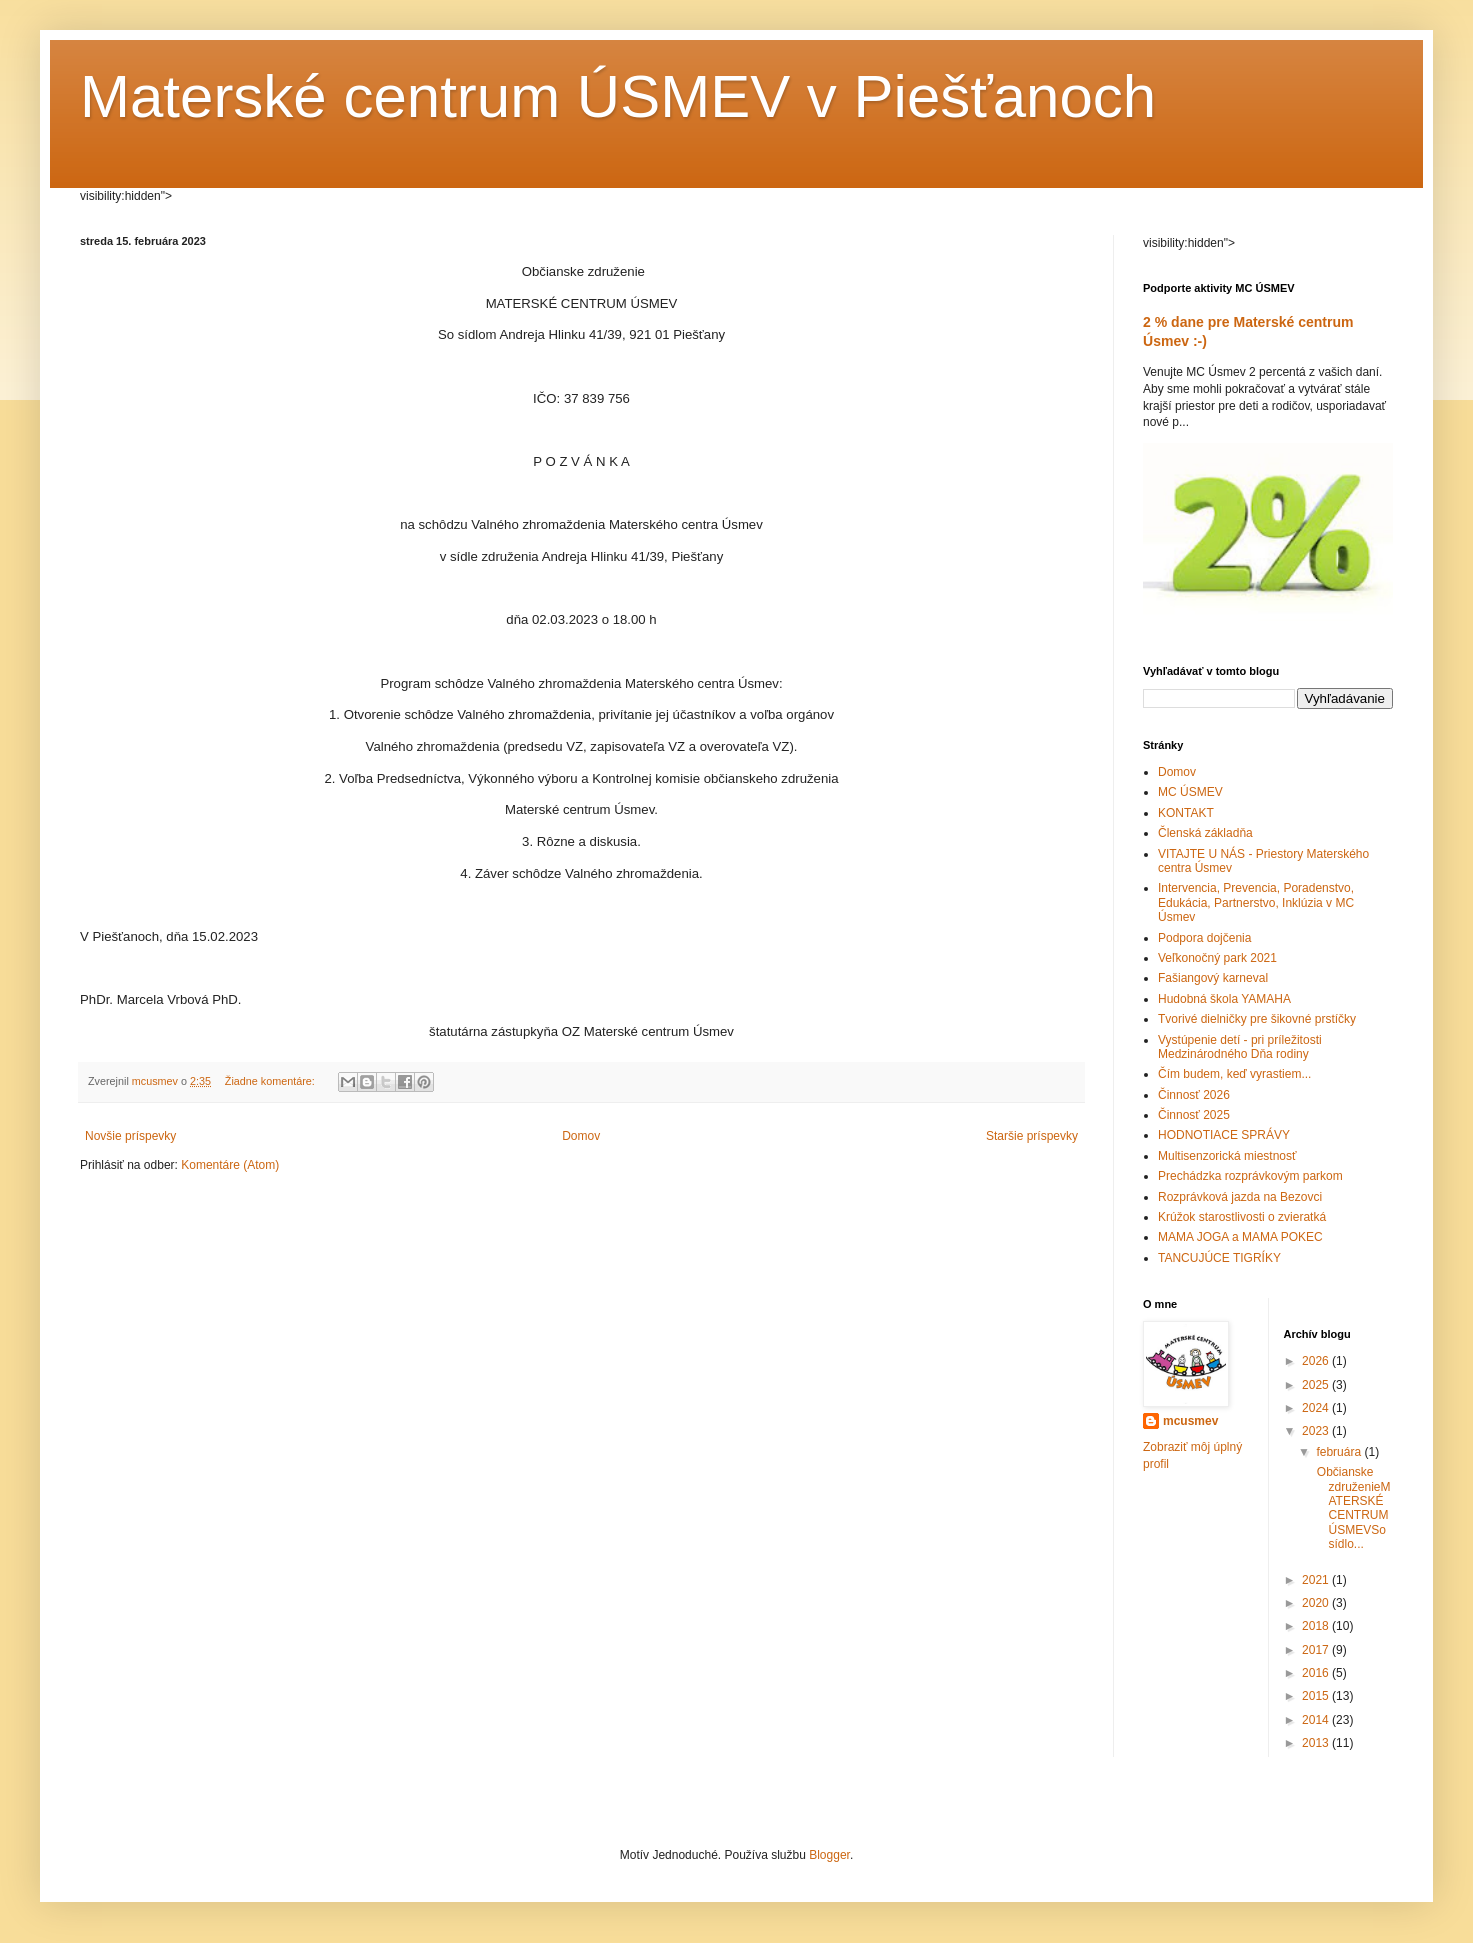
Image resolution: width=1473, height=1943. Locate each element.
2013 (1317, 1743)
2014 (1317, 1720)
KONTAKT (1186, 813)
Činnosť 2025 (1194, 1115)
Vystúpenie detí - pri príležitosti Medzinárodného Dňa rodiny (1240, 1047)
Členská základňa (1205, 833)
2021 (1317, 1580)
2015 (1317, 1696)
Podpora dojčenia (1204, 938)
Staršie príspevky (1032, 1136)
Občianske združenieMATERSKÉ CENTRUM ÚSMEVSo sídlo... (1351, 1508)
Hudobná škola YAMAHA (1224, 999)
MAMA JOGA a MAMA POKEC (1240, 1237)
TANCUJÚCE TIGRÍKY (1219, 1258)
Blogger (829, 1855)
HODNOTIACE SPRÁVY (1224, 1135)
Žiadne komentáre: (271, 1081)
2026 (1317, 1361)
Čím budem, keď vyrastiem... (1234, 1074)
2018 (1317, 1626)
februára (1340, 1452)
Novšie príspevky (130, 1136)
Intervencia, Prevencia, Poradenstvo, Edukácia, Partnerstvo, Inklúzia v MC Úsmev (1256, 902)
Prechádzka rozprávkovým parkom (1250, 1176)
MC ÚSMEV (1190, 792)
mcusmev (1190, 1421)
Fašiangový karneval (1213, 978)
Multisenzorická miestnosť (1227, 1156)
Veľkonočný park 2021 (1217, 958)
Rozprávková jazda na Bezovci (1240, 1197)
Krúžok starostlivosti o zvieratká (1242, 1217)
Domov (581, 1136)
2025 (1317, 1385)
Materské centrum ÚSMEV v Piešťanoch (618, 96)
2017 (1317, 1650)
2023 (1317, 1431)
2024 (1317, 1408)
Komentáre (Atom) (230, 1165)
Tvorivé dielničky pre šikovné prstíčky (1257, 1019)
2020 (1317, 1603)
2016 (1317, 1673)
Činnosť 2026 (1194, 1095)
